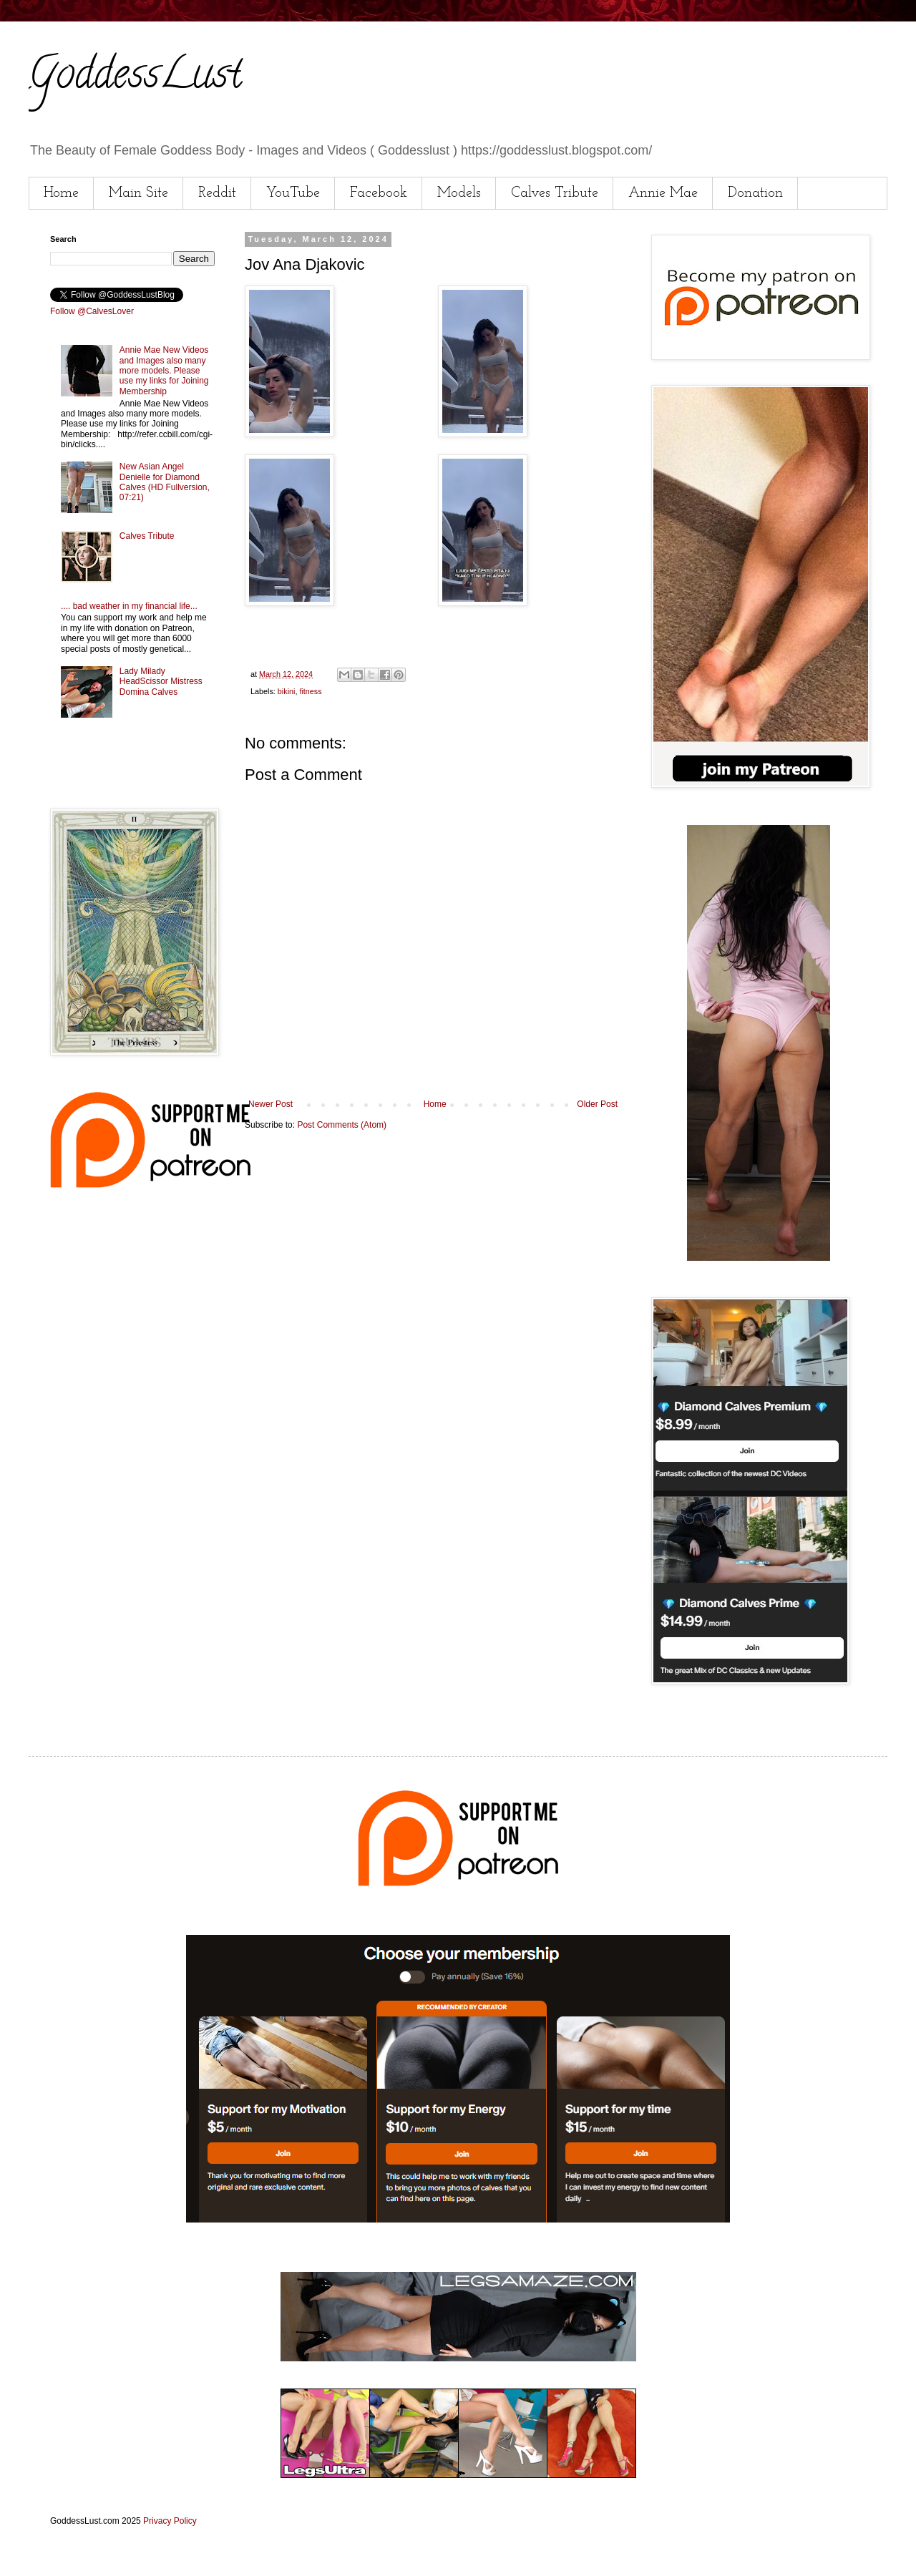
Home (61, 193)
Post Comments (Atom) (341, 1125)
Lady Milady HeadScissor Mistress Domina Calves (161, 681)
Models (459, 193)
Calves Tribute (554, 193)
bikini (287, 691)
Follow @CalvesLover (92, 311)
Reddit (217, 193)
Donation (755, 193)
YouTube (293, 193)
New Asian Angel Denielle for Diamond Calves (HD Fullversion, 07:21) (165, 482)
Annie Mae (663, 193)
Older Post (597, 1104)
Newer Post (270, 1104)
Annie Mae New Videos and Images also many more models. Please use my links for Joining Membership (164, 370)
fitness (310, 691)
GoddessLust (135, 78)
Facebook (378, 193)
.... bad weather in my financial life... (129, 606)
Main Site (138, 193)
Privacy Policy (170, 2521)
